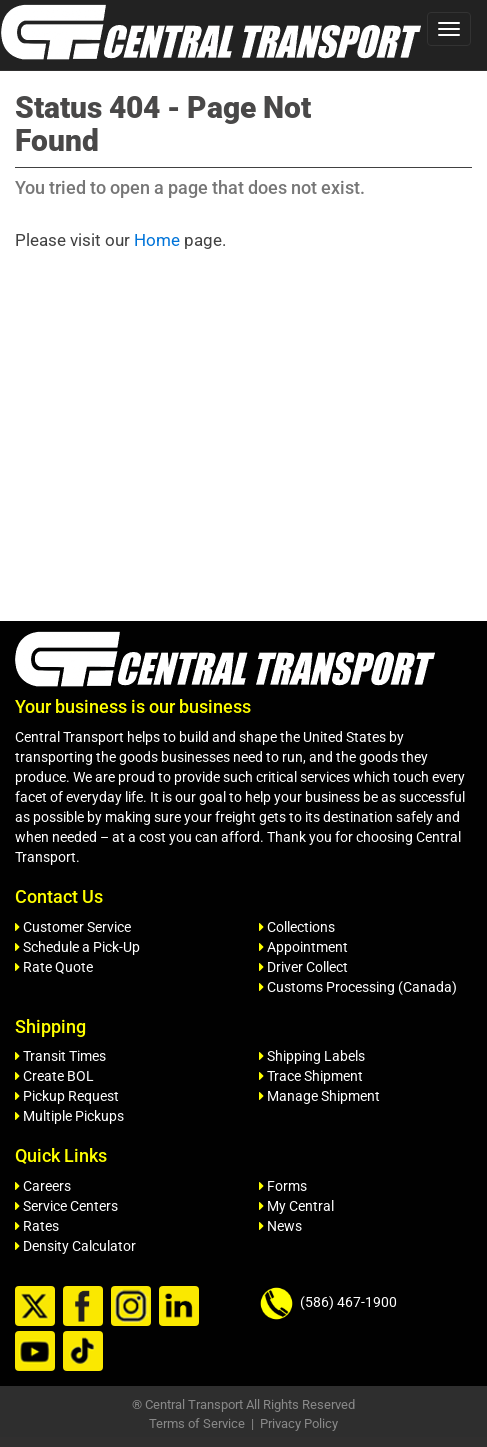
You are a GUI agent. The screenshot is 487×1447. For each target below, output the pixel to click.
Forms (283, 1186)
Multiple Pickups (69, 1116)
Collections (297, 927)
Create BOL (54, 1076)
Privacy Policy (299, 1423)
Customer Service (73, 927)
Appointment (303, 947)
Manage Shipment (319, 1096)
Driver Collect (303, 967)
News (280, 1226)
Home (157, 240)
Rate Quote (54, 967)
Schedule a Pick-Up (77, 947)
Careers (43, 1186)
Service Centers (66, 1206)
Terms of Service (197, 1423)
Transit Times (60, 1056)
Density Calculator (75, 1246)
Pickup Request (67, 1096)
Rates (37, 1226)
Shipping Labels (312, 1056)
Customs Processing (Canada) (358, 987)
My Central (296, 1206)
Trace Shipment (311, 1076)
